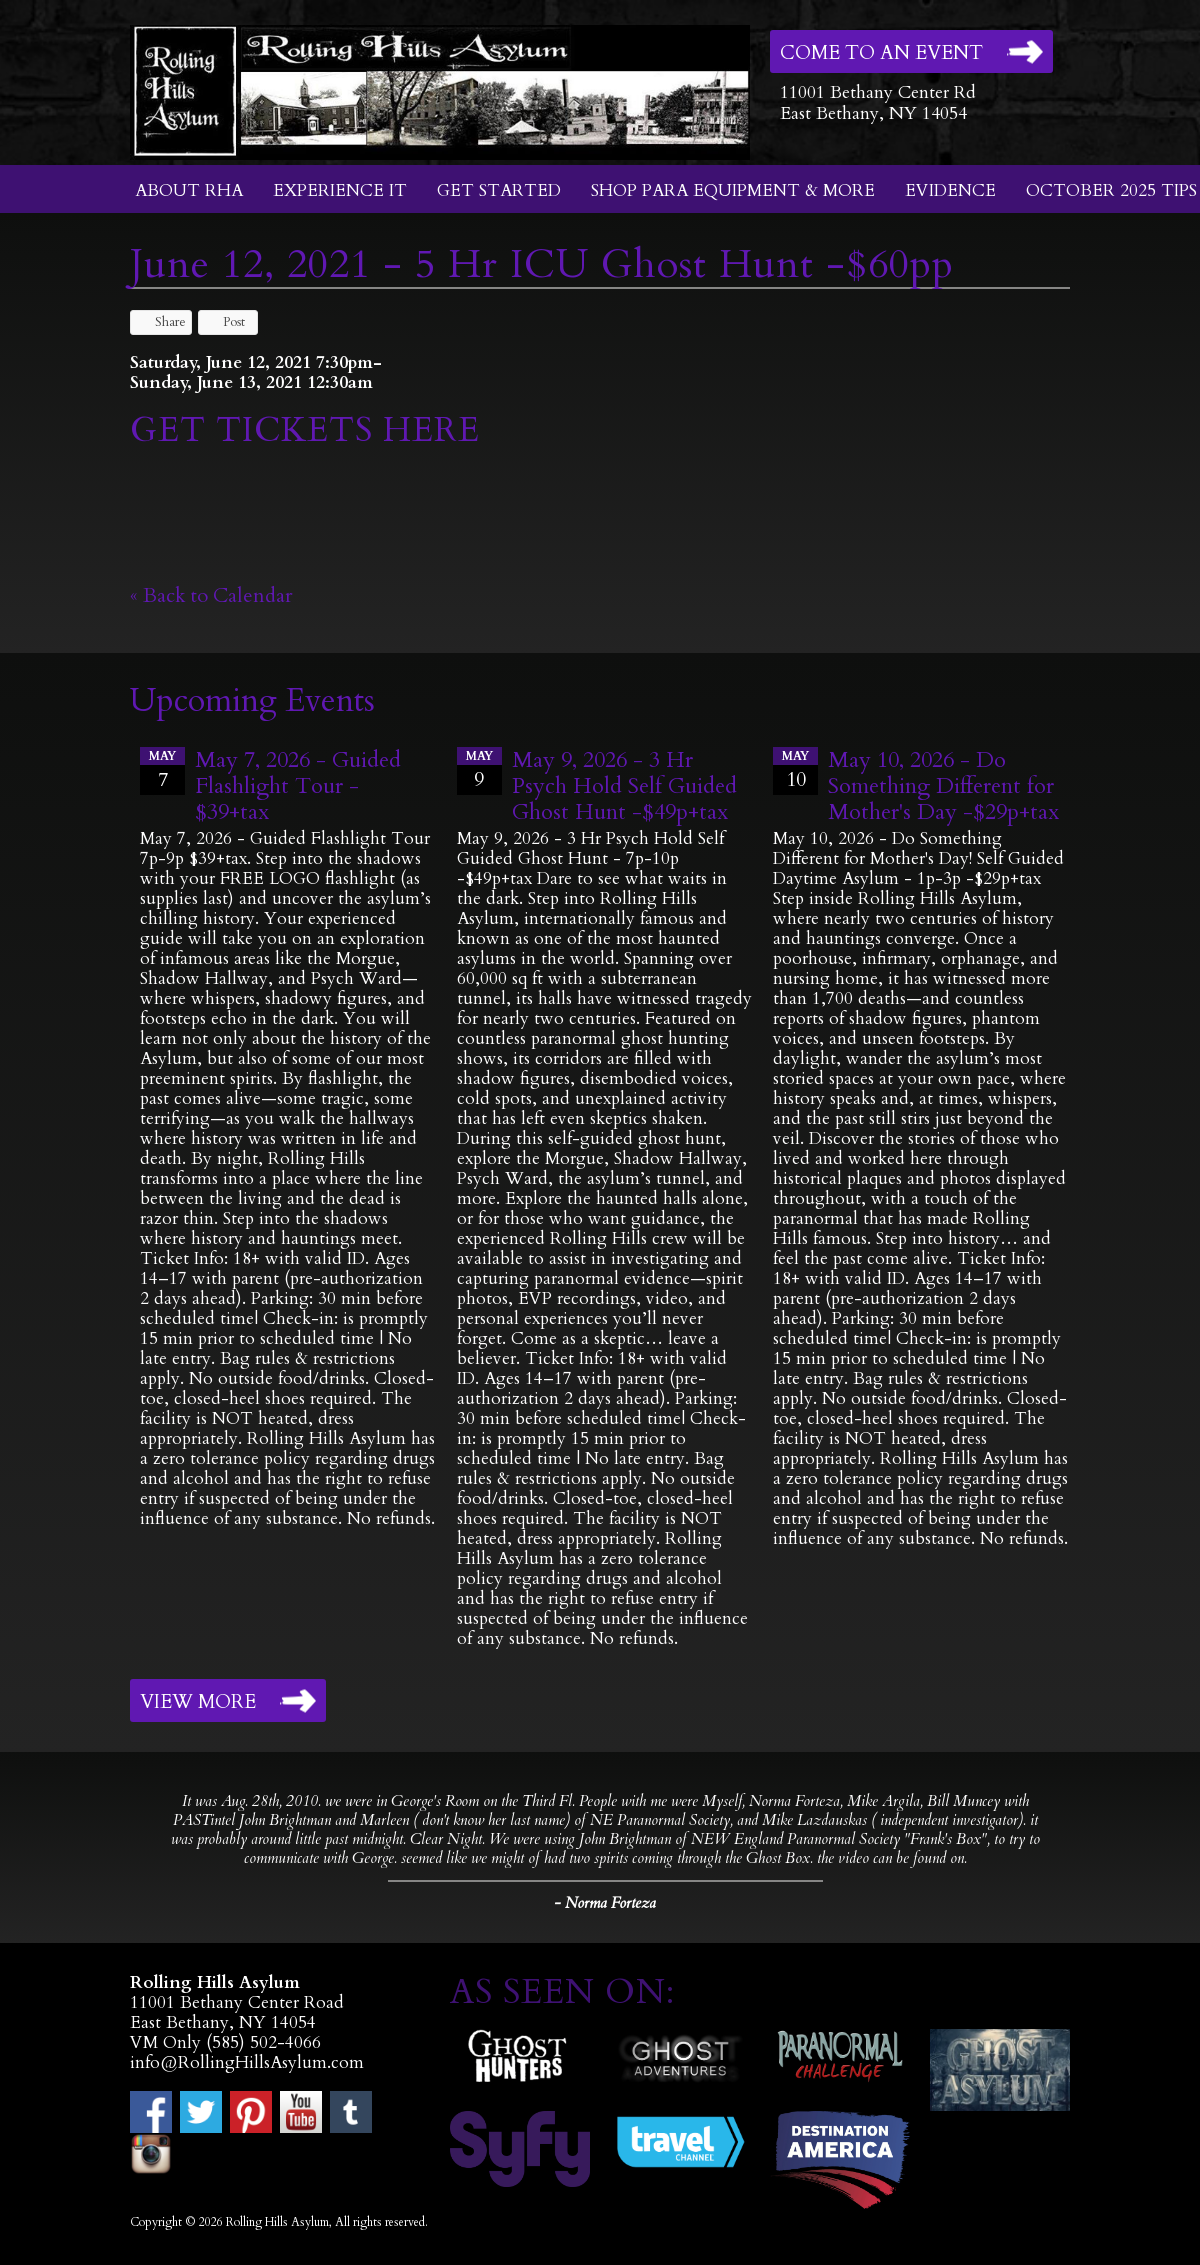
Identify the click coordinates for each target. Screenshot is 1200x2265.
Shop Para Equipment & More (733, 190)
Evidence (950, 190)
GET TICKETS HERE (310, 430)
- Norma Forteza (605, 1903)
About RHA (189, 190)
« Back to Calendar (211, 595)
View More (198, 1702)
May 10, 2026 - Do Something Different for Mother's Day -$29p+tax (943, 786)
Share (161, 322)
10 (795, 770)
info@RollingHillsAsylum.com (247, 2062)
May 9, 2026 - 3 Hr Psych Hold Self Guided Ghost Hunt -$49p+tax (624, 786)
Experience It (340, 190)
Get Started (499, 190)
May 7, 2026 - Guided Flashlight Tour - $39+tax (298, 786)
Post (224, 322)
